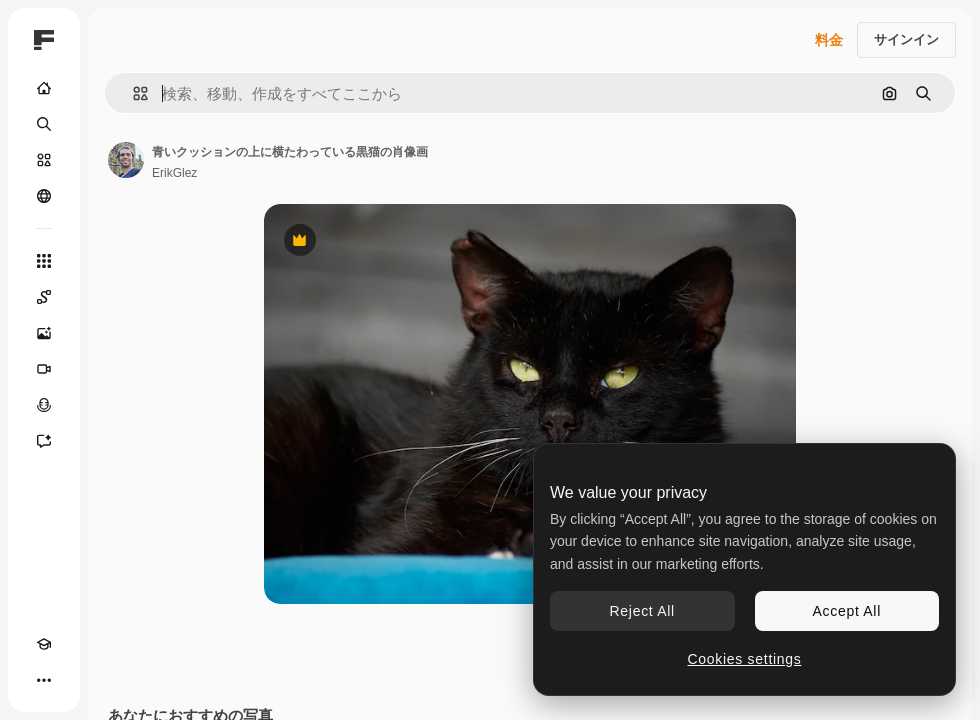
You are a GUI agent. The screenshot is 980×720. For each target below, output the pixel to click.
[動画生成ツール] (44, 369)
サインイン (906, 39)
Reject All (642, 611)
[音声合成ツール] (44, 405)
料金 (829, 40)
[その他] (44, 680)
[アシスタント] (44, 441)
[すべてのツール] (44, 261)
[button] (132, 93)
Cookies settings (745, 659)
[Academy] (44, 644)
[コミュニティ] (44, 196)
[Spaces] (44, 297)
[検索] (44, 124)
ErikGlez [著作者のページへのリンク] (174, 173)
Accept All (847, 611)
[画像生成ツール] (44, 333)
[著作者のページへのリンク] (126, 160)
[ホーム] (44, 88)
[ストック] (44, 160)
